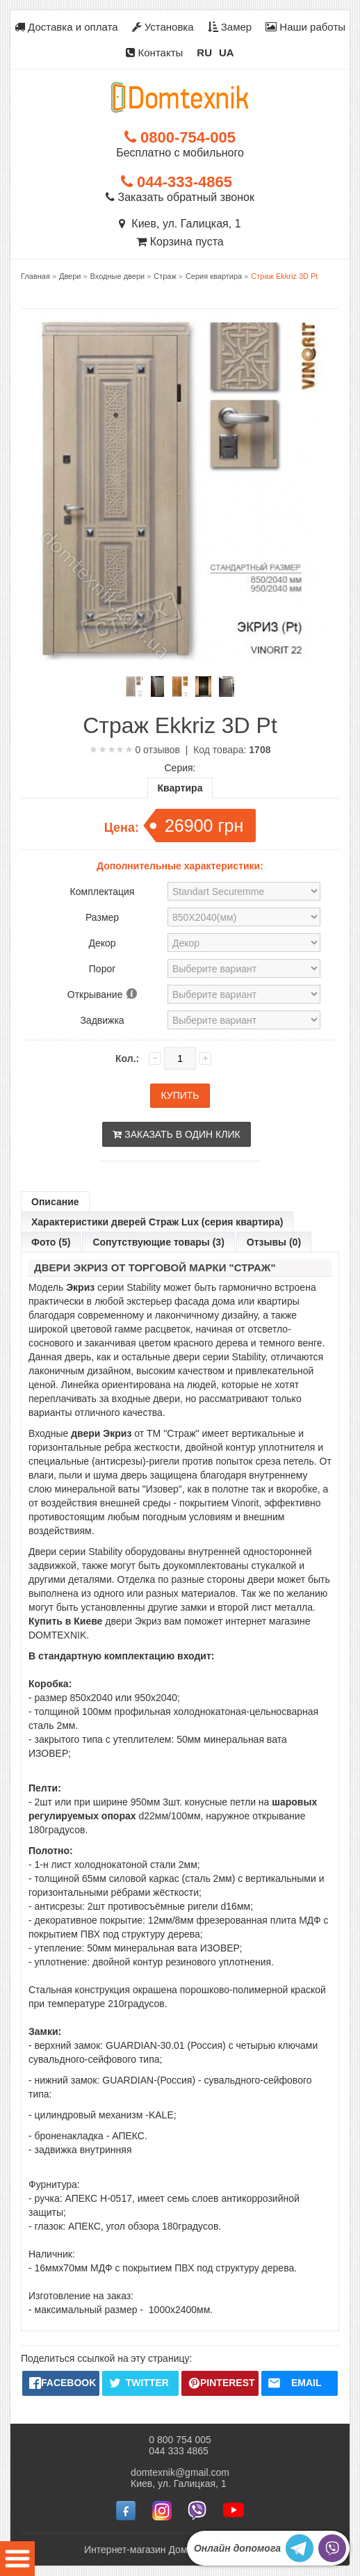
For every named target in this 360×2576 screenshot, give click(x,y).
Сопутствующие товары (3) (158, 1242)
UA (226, 52)
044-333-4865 (176, 182)
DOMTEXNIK (57, 1635)
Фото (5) (50, 1242)
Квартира (180, 788)
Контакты (154, 52)
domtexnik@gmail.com (180, 2472)
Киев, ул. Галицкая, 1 (179, 224)
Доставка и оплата (66, 27)
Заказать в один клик (176, 1134)
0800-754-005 (180, 137)
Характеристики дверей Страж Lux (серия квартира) (157, 1221)
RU (204, 52)
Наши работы (305, 27)
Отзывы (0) (274, 1242)
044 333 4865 (178, 2450)
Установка (163, 27)
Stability (143, 1287)
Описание (55, 1201)
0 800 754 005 (180, 2439)
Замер (230, 27)
